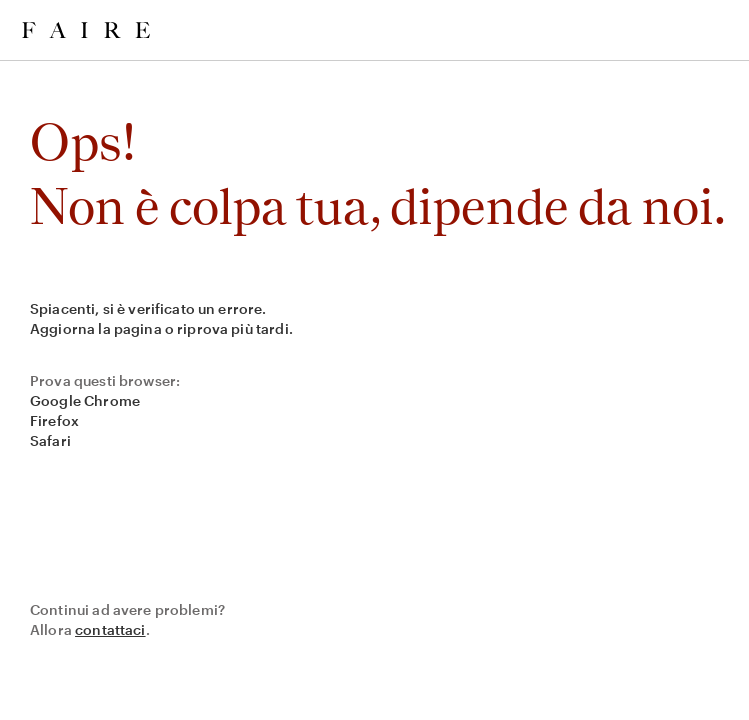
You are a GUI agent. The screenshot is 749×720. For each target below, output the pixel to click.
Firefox (54, 420)
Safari (50, 440)
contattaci (110, 629)
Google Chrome (85, 400)
